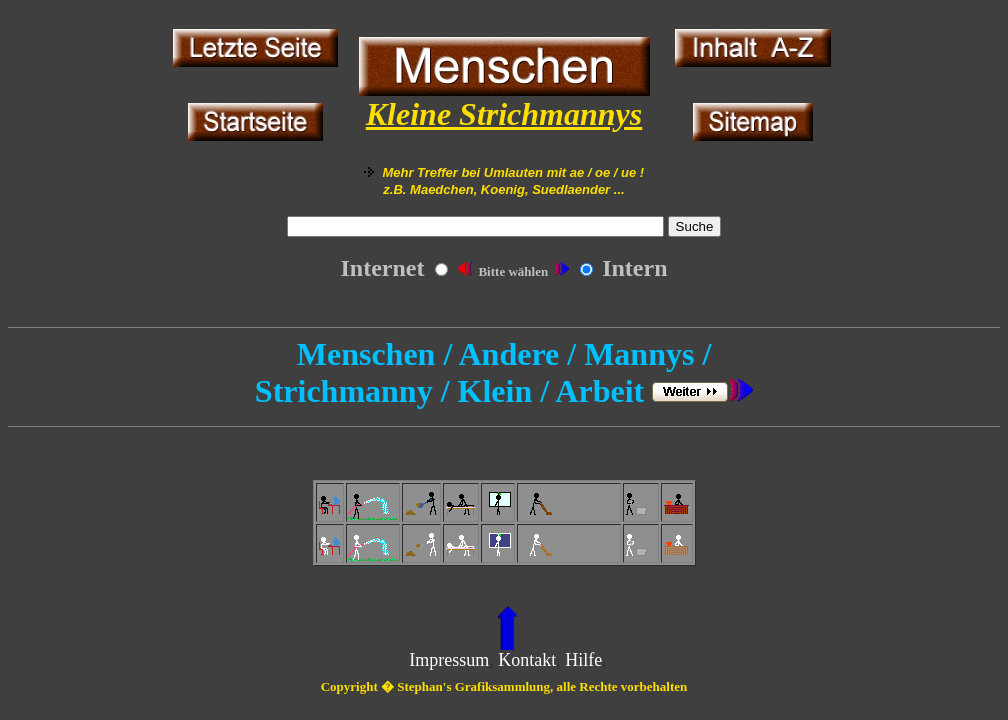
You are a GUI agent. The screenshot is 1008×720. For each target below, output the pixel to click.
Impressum (449, 660)
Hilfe (583, 660)
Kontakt (527, 660)
